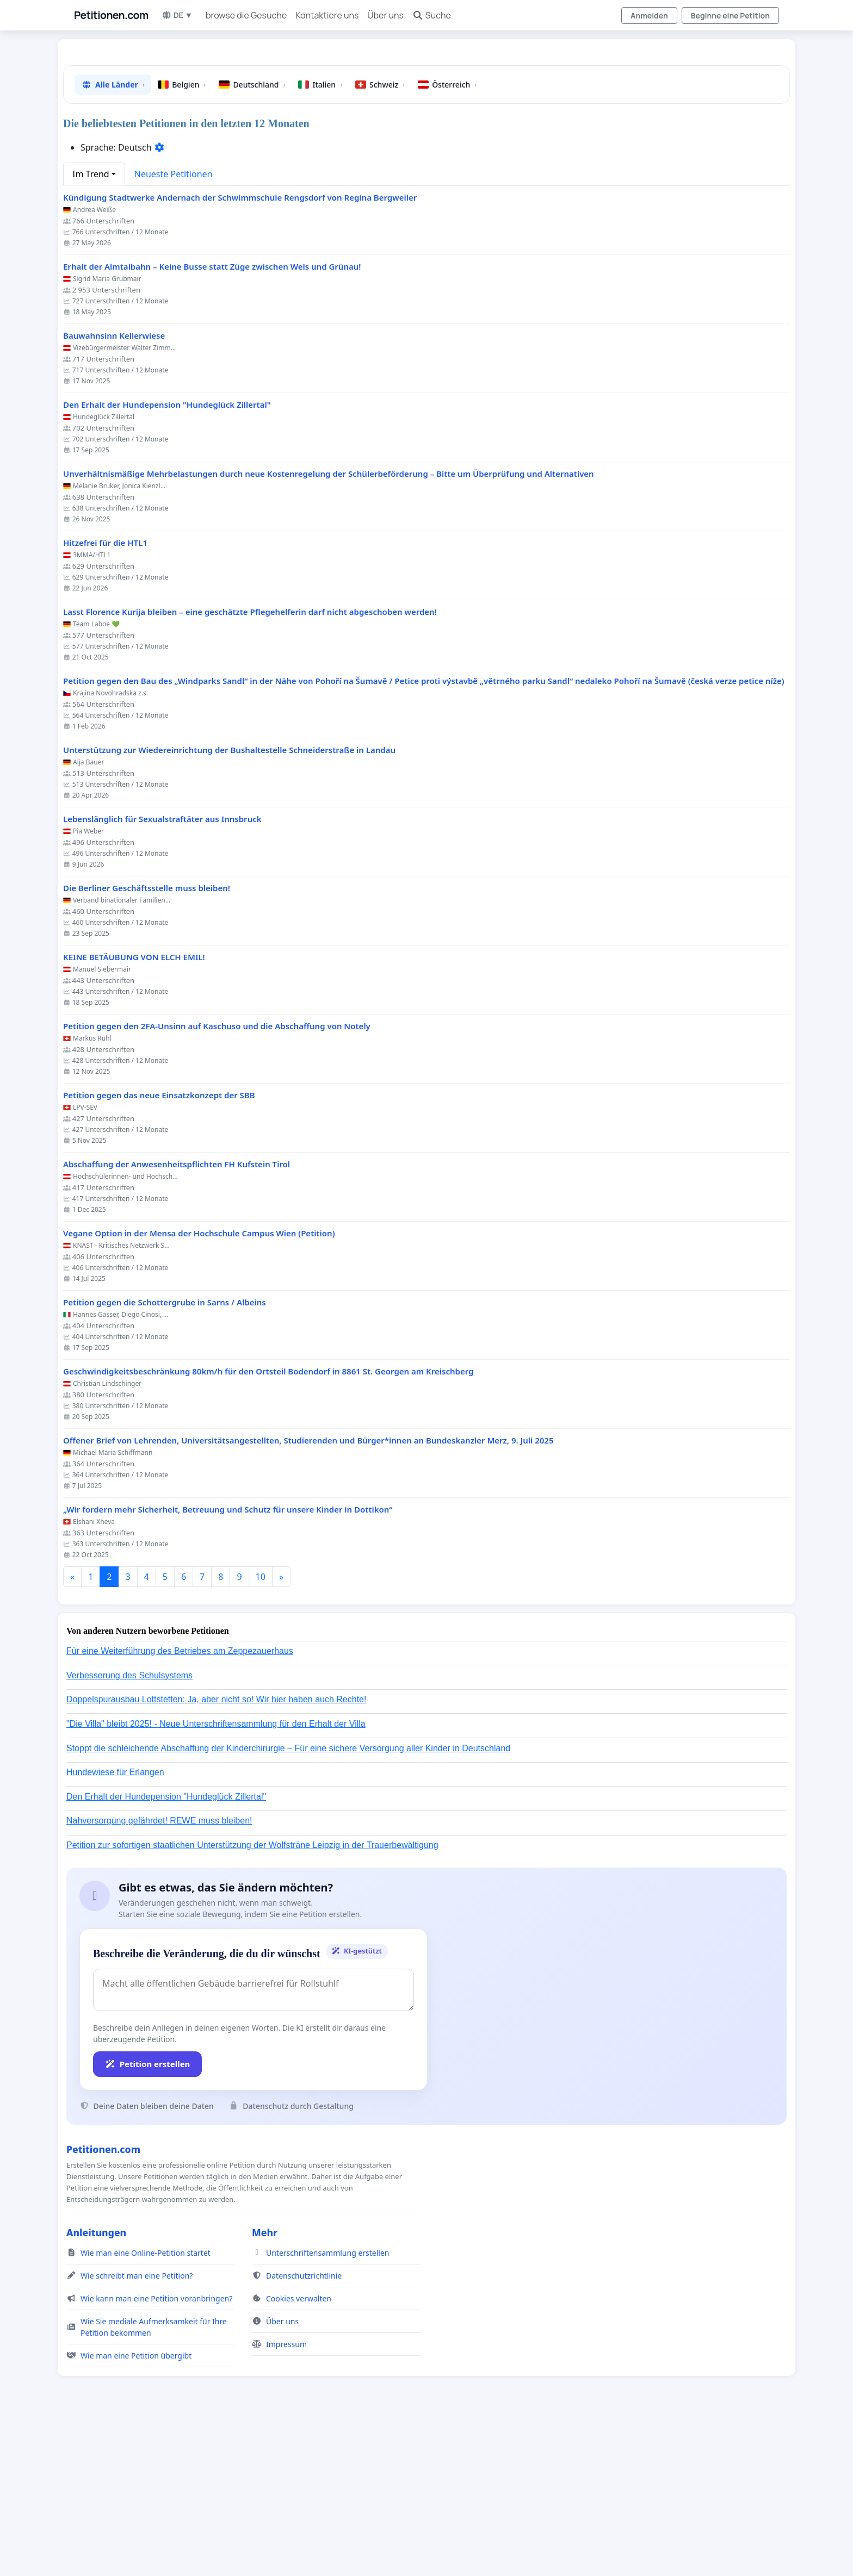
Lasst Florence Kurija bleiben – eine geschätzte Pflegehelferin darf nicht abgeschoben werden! (250, 764)
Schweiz (380, 237)
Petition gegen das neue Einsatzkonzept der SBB (159, 1247)
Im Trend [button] (90, 326)
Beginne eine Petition (730, 15)
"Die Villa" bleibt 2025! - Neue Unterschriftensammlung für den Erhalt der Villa (216, 1876)
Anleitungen (96, 2384)
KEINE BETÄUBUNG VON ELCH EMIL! (134, 1109)
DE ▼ (177, 15)
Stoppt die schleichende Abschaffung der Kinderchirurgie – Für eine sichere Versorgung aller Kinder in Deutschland (288, 1900)
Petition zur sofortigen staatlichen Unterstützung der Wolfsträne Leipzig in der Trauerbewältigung (252, 1997)
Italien (320, 237)
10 (260, 1729)
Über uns (385, 15)
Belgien (182, 237)
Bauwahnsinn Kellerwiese (114, 488)
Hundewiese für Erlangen (115, 1924)
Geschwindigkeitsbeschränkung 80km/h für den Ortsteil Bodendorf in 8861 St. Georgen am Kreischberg (268, 1524)
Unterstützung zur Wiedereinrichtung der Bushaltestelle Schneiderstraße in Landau (229, 902)
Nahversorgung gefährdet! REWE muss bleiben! (159, 1972)
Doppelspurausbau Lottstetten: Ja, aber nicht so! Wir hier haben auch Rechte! (216, 1851)
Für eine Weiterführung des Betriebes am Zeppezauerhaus (179, 1803)
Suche (431, 15)
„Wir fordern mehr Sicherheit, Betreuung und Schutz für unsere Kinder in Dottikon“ (228, 1662)
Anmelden (649, 15)
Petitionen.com (111, 15)
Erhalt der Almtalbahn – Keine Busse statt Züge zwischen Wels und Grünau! (212, 419)
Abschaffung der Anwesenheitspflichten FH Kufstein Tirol (176, 1316)
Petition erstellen (147, 2216)
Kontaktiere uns (326, 15)
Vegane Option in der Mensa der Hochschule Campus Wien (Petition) (199, 1385)
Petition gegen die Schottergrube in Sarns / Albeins (164, 1454)
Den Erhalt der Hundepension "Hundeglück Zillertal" (166, 557)
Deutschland (252, 237)
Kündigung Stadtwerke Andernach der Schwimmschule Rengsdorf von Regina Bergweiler (240, 350)
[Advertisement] (398, 133)
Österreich (447, 237)
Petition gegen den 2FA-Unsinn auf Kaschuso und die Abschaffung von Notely (216, 1178)
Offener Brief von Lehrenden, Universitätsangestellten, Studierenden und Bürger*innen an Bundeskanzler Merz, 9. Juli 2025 (308, 1593)
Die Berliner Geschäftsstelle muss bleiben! (146, 1040)
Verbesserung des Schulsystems (129, 1827)
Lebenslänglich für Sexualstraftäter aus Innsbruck (162, 971)
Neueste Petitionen (173, 326)
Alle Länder (113, 237)
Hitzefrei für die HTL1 (105, 695)
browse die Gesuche (246, 15)
